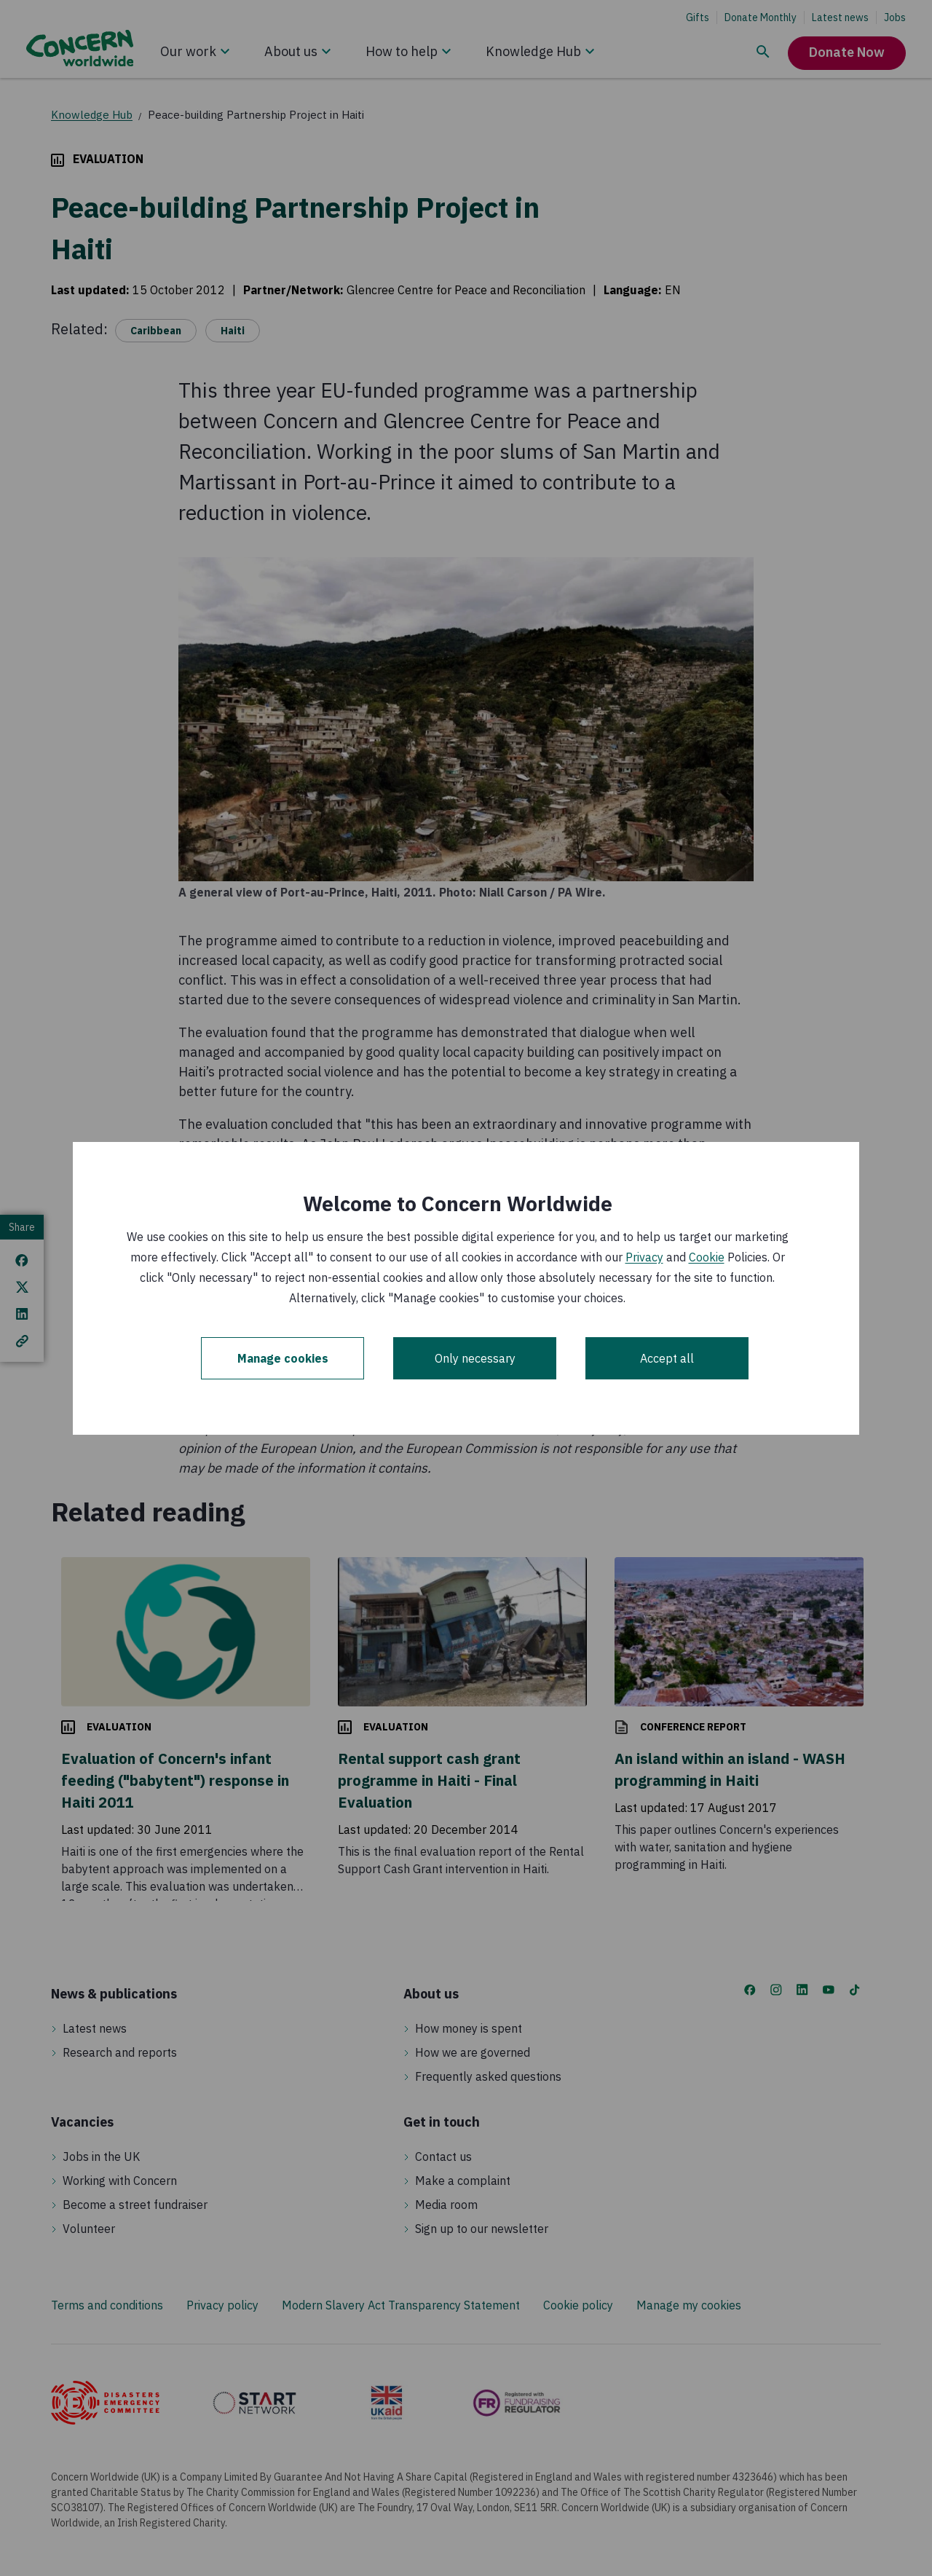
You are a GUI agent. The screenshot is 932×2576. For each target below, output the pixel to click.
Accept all (667, 1358)
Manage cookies (282, 1358)
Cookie (706, 1257)
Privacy (644, 1257)
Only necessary (475, 1358)
